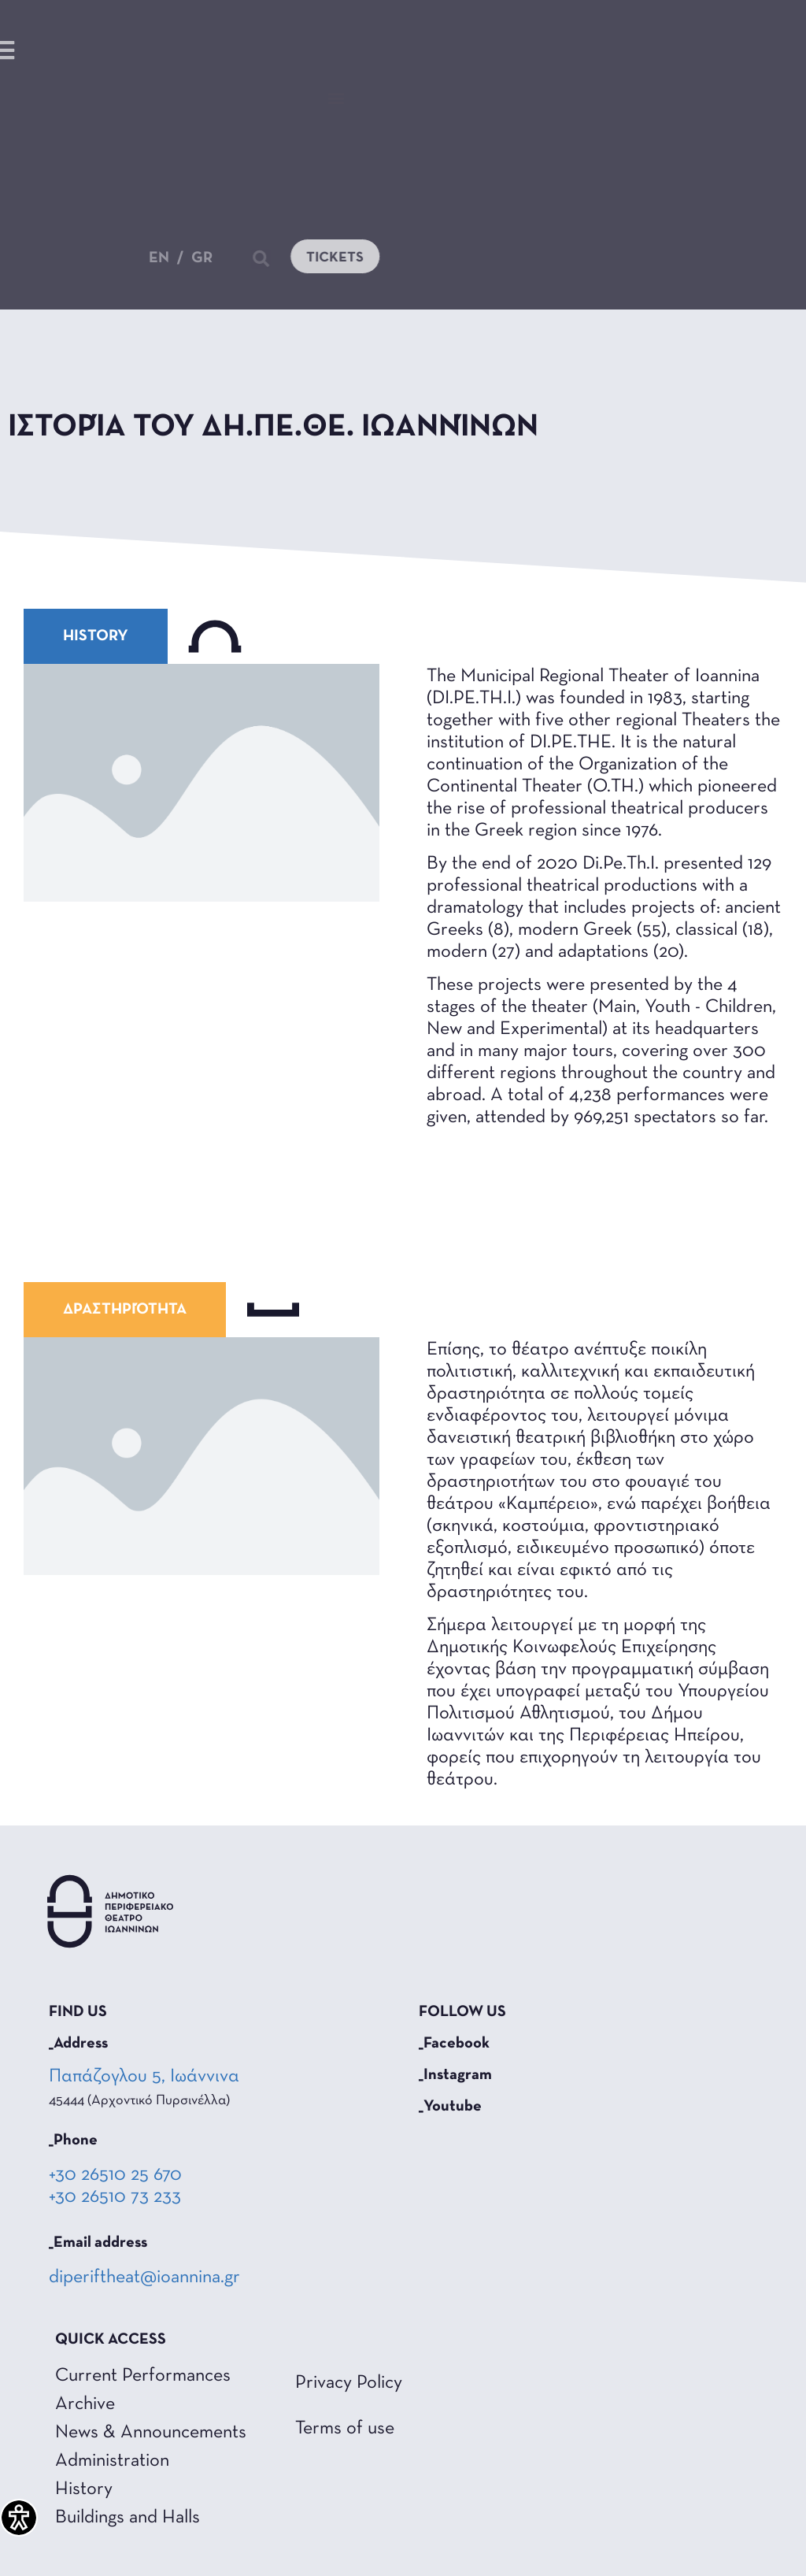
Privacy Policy (348, 2383)
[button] (336, 98)
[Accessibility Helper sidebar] (19, 2518)
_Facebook (454, 2044)
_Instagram (455, 2075)
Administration (112, 2461)
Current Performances (143, 2376)
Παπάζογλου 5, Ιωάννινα (145, 2076)
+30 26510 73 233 (115, 2197)
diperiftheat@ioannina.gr (144, 2277)
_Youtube (450, 2107)
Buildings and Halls (127, 2517)
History (84, 2489)
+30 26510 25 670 (115, 2175)
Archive (85, 2404)
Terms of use (344, 2428)
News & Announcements (150, 2432)
